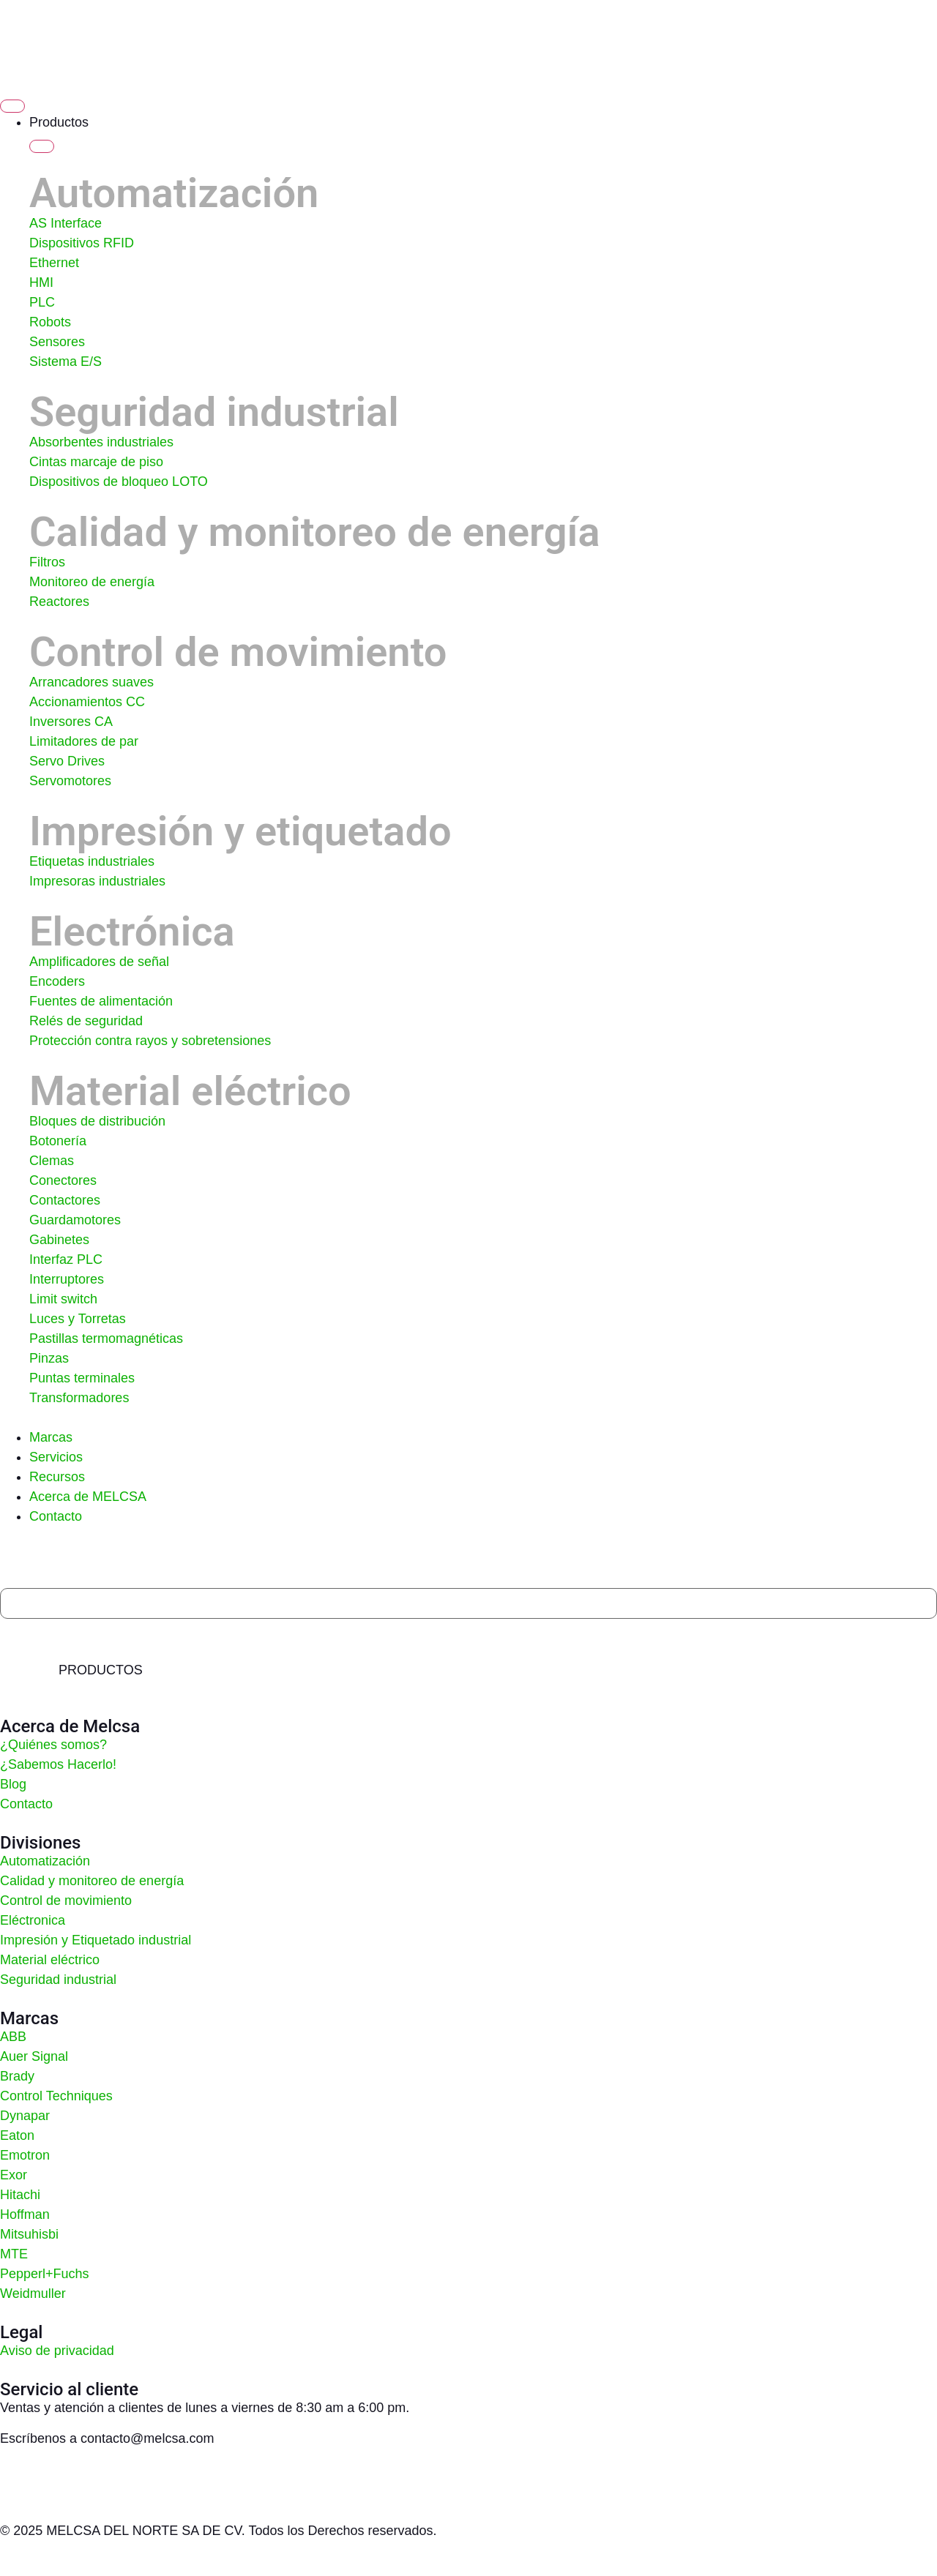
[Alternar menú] (12, 106)
